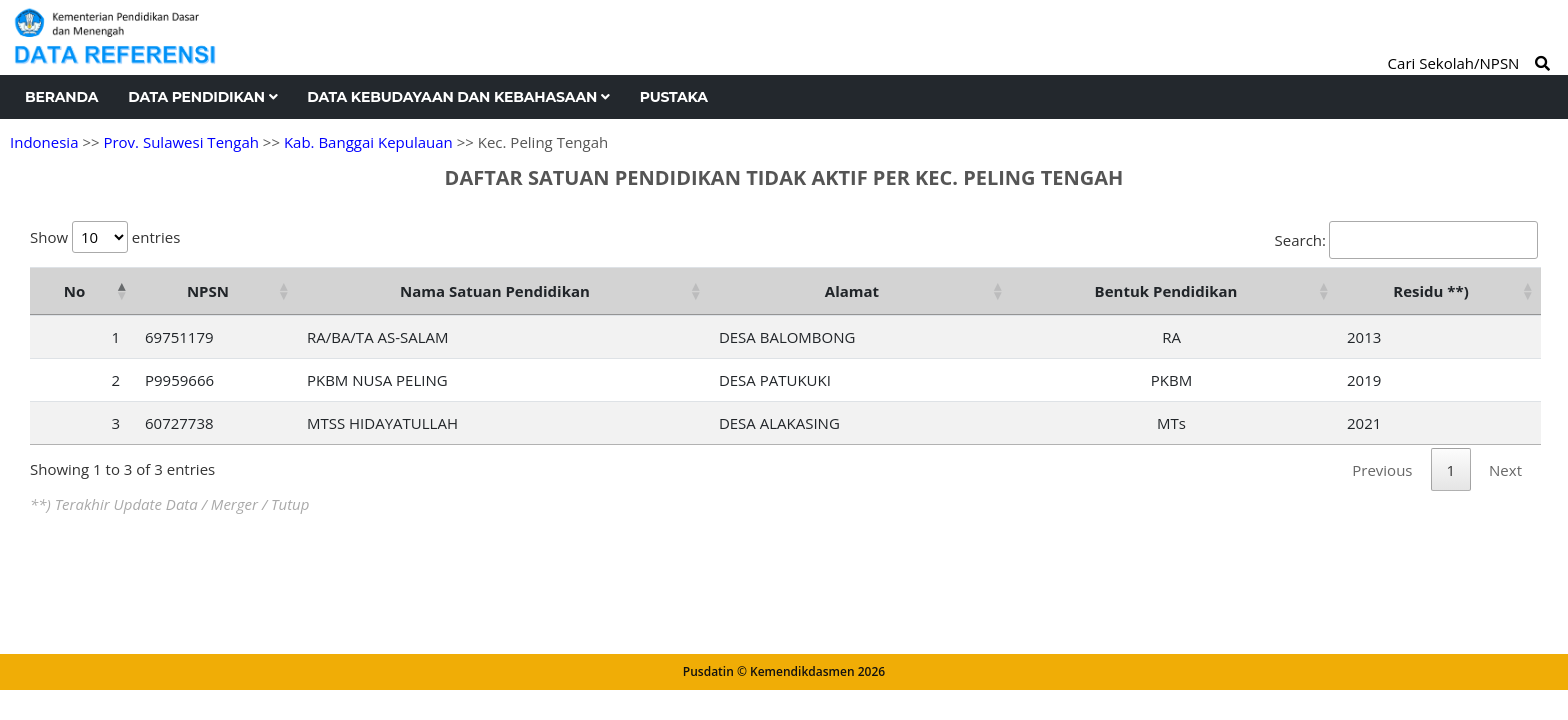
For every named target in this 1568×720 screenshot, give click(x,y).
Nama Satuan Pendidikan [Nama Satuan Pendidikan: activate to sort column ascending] (495, 291)
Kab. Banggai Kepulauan (368, 142)
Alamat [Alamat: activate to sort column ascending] (852, 291)
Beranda (61, 97)
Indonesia (44, 142)
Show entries (105, 237)
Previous (1382, 470)
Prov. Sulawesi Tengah (181, 142)
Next (1505, 470)
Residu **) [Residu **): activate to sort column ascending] (1430, 291)
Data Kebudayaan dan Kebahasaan (458, 97)
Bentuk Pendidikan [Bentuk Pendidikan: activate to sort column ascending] (1166, 291)
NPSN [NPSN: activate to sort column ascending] (208, 291)
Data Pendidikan (202, 97)
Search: (1406, 240)
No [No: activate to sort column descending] (74, 291)
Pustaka (674, 97)
